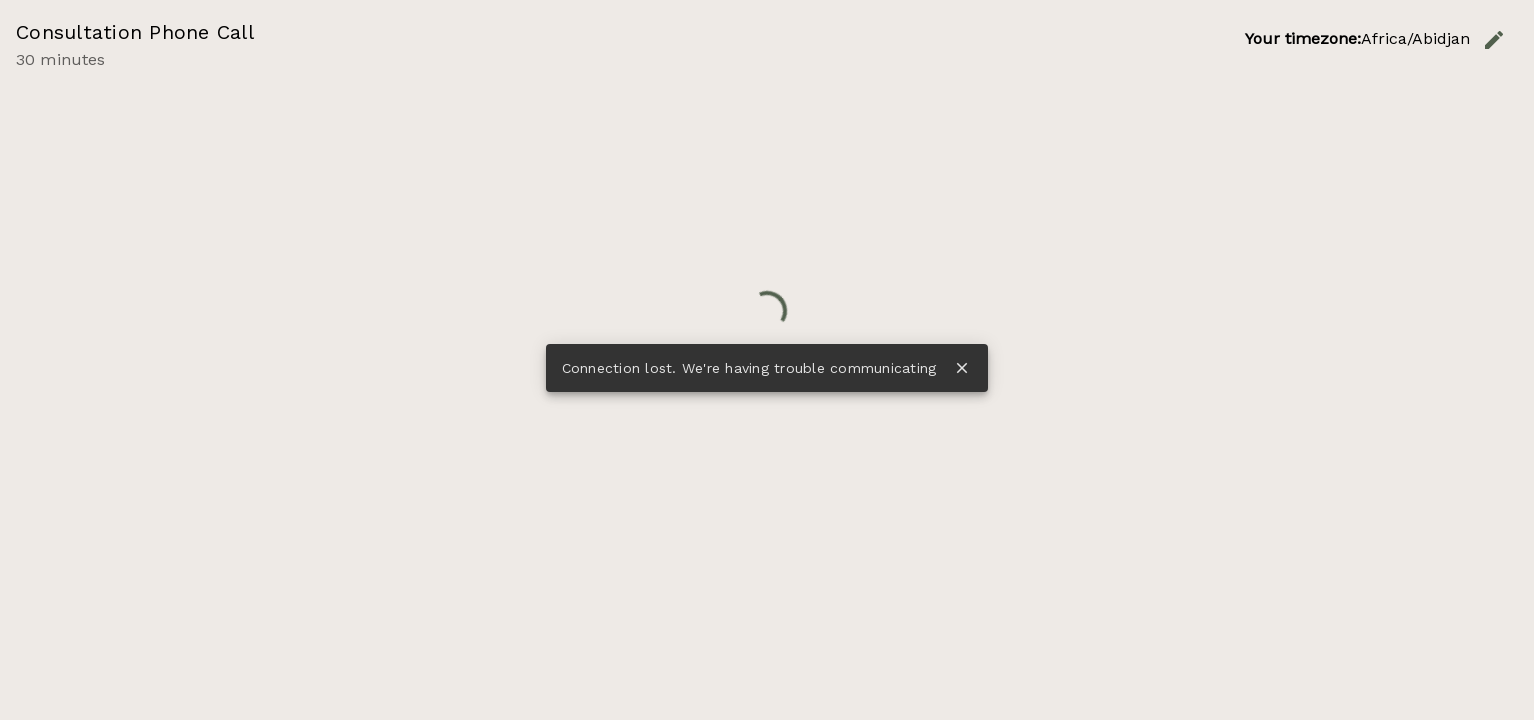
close (962, 368)
